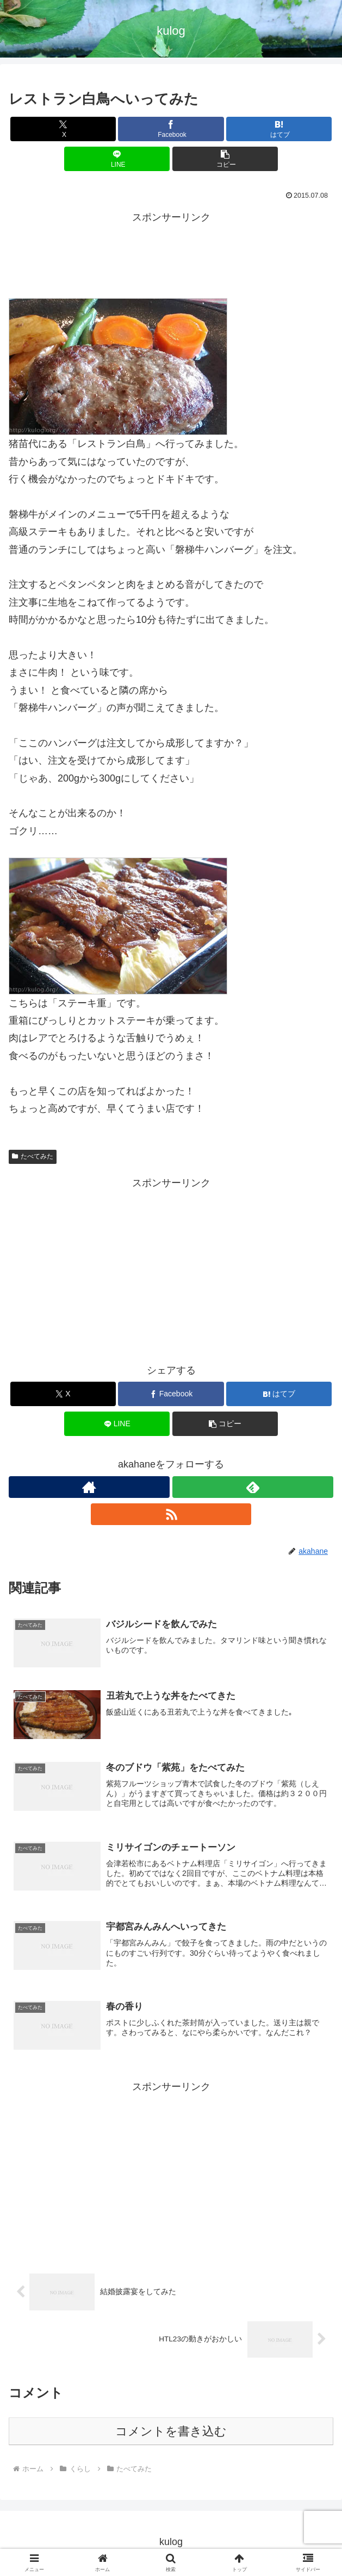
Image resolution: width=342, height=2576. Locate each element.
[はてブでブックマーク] (279, 129)
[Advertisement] (171, 253)
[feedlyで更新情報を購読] (252, 1487)
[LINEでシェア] (117, 159)
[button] (225, 159)
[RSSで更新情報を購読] (171, 1514)
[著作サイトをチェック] (89, 1487)
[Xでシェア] (63, 129)
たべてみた (32, 1156)
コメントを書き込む (171, 2434)
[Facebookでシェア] (170, 129)
